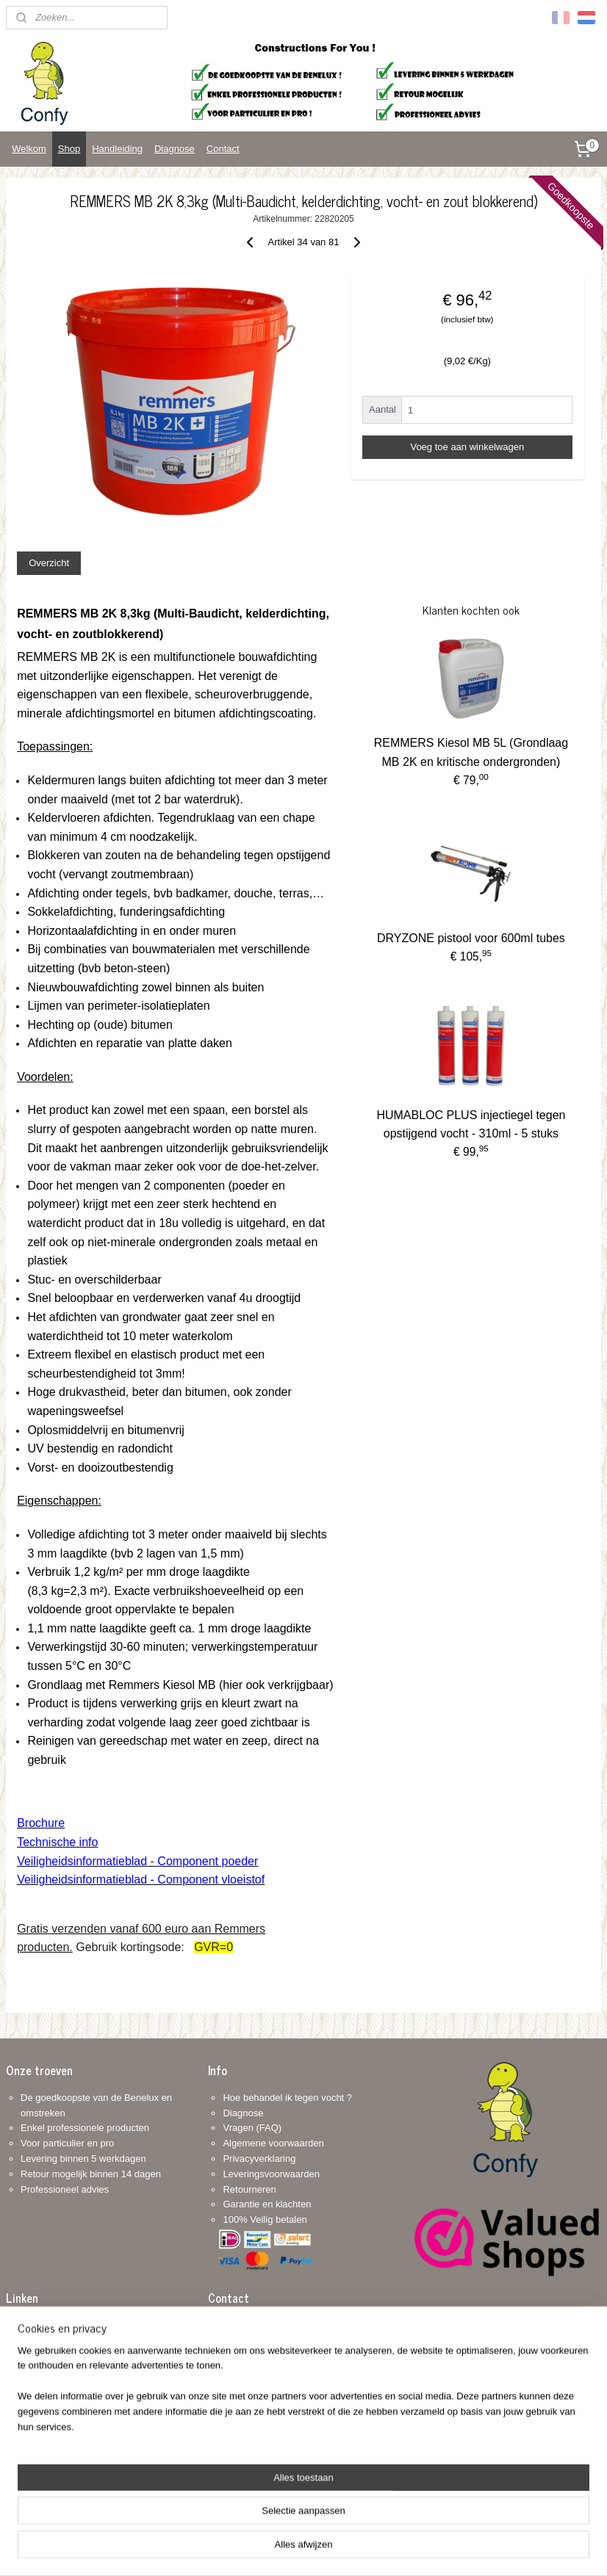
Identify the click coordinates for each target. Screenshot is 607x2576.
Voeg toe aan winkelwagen (467, 446)
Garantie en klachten (267, 2204)
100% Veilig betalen (264, 2219)
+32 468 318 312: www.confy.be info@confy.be (253, 2416)
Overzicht (49, 562)
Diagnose (174, 148)
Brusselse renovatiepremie (77, 2339)
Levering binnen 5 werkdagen (83, 2158)
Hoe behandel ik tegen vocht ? (287, 2097)
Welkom (29, 148)
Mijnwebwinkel (432, 2548)
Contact (223, 148)
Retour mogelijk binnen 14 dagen (91, 2173)
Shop (69, 148)
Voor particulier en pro (67, 2143)
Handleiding (117, 148)
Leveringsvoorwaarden (271, 2173)
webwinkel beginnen (318, 2548)
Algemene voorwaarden (273, 2143)
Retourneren (249, 2189)
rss (270, 2548)
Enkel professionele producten (85, 2127)
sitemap (244, 2548)
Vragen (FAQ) (252, 2127)
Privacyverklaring (259, 2158)
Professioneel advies (65, 2189)
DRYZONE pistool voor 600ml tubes (471, 939)
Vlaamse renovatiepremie (75, 2324)
